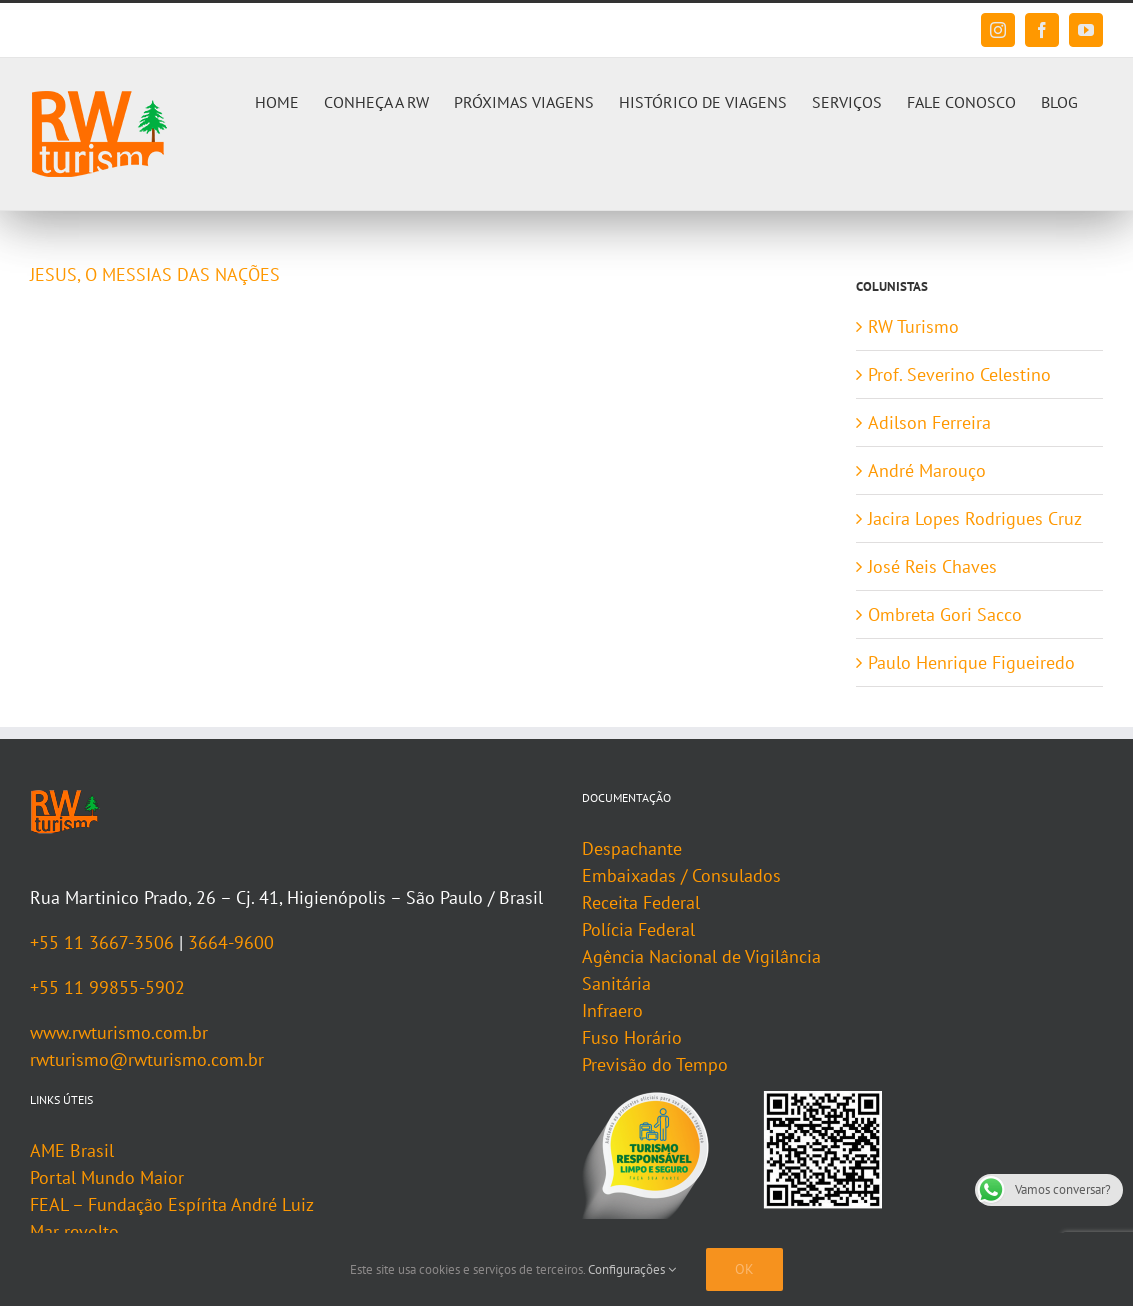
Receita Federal (641, 902)
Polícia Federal (638, 929)
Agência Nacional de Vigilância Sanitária (701, 970)
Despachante (632, 848)
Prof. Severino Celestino (959, 374)
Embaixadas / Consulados (681, 875)
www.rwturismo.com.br (119, 1032)
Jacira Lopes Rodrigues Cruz (975, 518)
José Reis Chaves (932, 566)
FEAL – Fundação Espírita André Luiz (172, 1204)
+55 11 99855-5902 (107, 987)
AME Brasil (72, 1150)
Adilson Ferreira (929, 422)
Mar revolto (74, 1231)
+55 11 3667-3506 (102, 942)
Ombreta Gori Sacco (945, 614)
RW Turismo (913, 326)
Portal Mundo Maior (107, 1177)
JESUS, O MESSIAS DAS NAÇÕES (155, 274)
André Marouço (927, 470)
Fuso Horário (632, 1037)
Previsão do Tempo (655, 1064)
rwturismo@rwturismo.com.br (147, 1059)
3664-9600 (231, 942)
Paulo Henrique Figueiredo (971, 662)
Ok (744, 1269)
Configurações (632, 1269)
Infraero (612, 1010)
